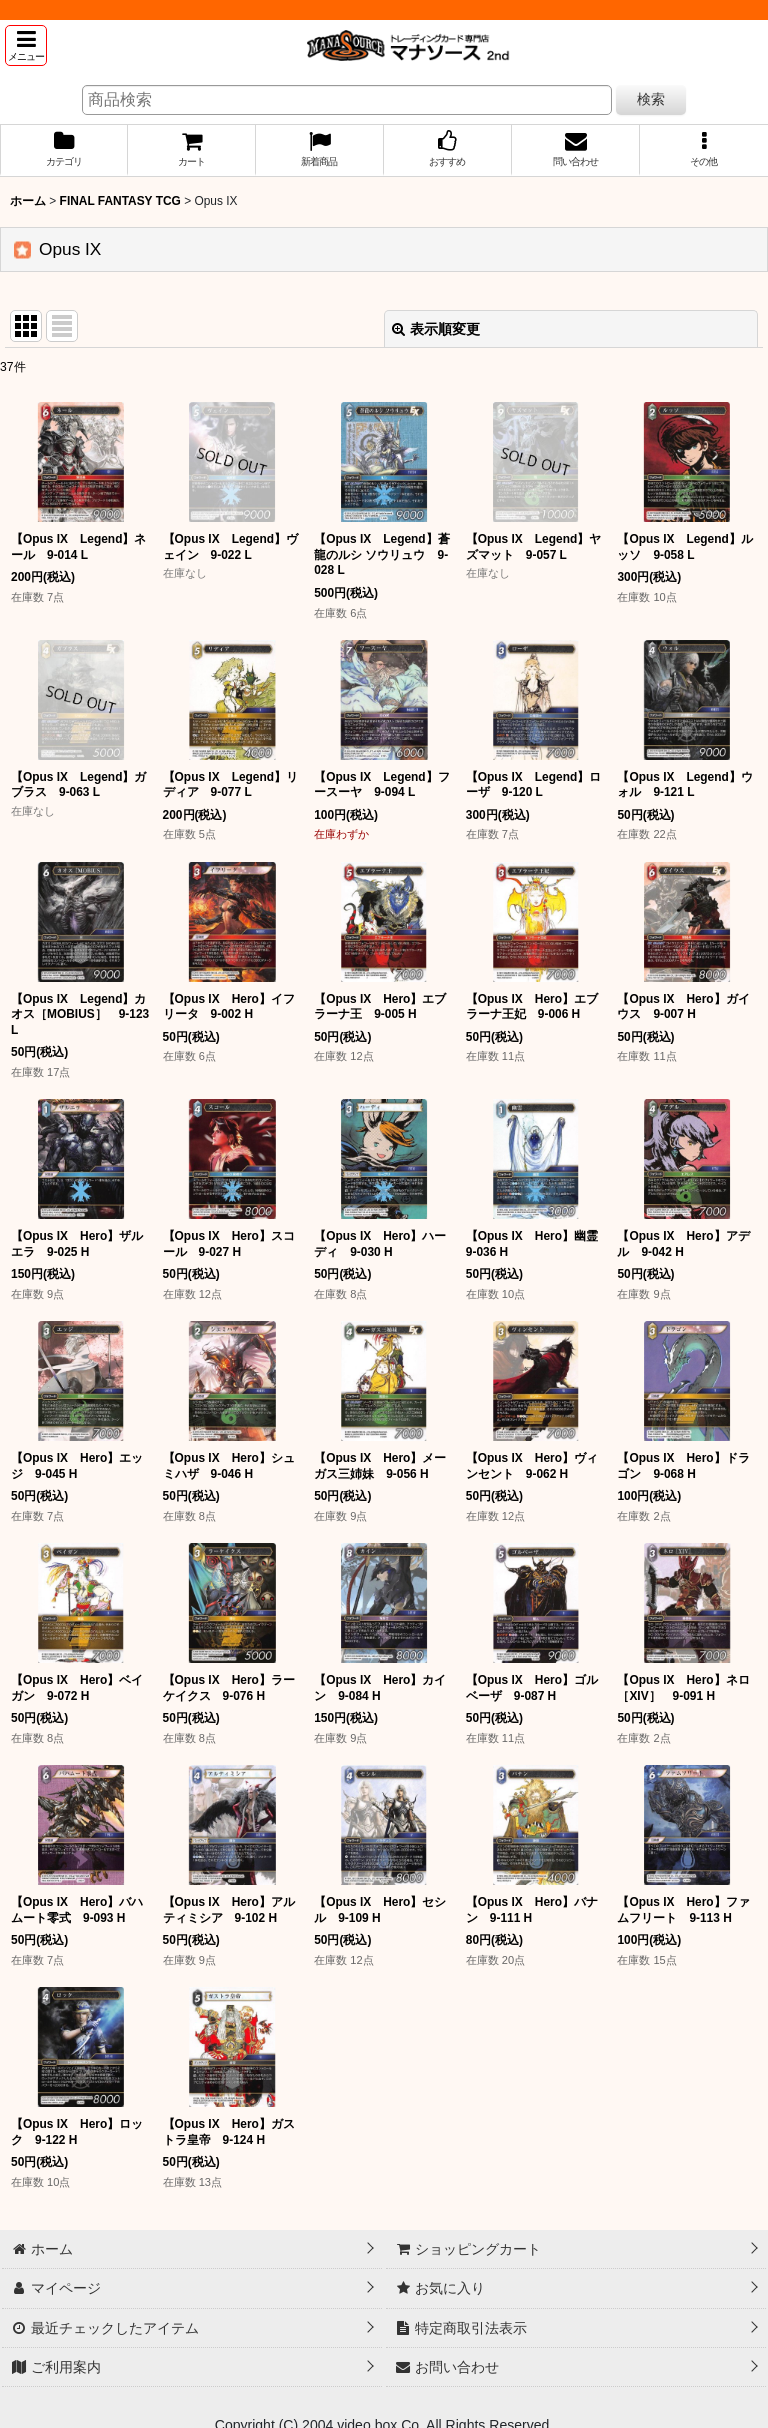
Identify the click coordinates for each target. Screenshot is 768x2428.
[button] (26, 45)
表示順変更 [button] (436, 329)
